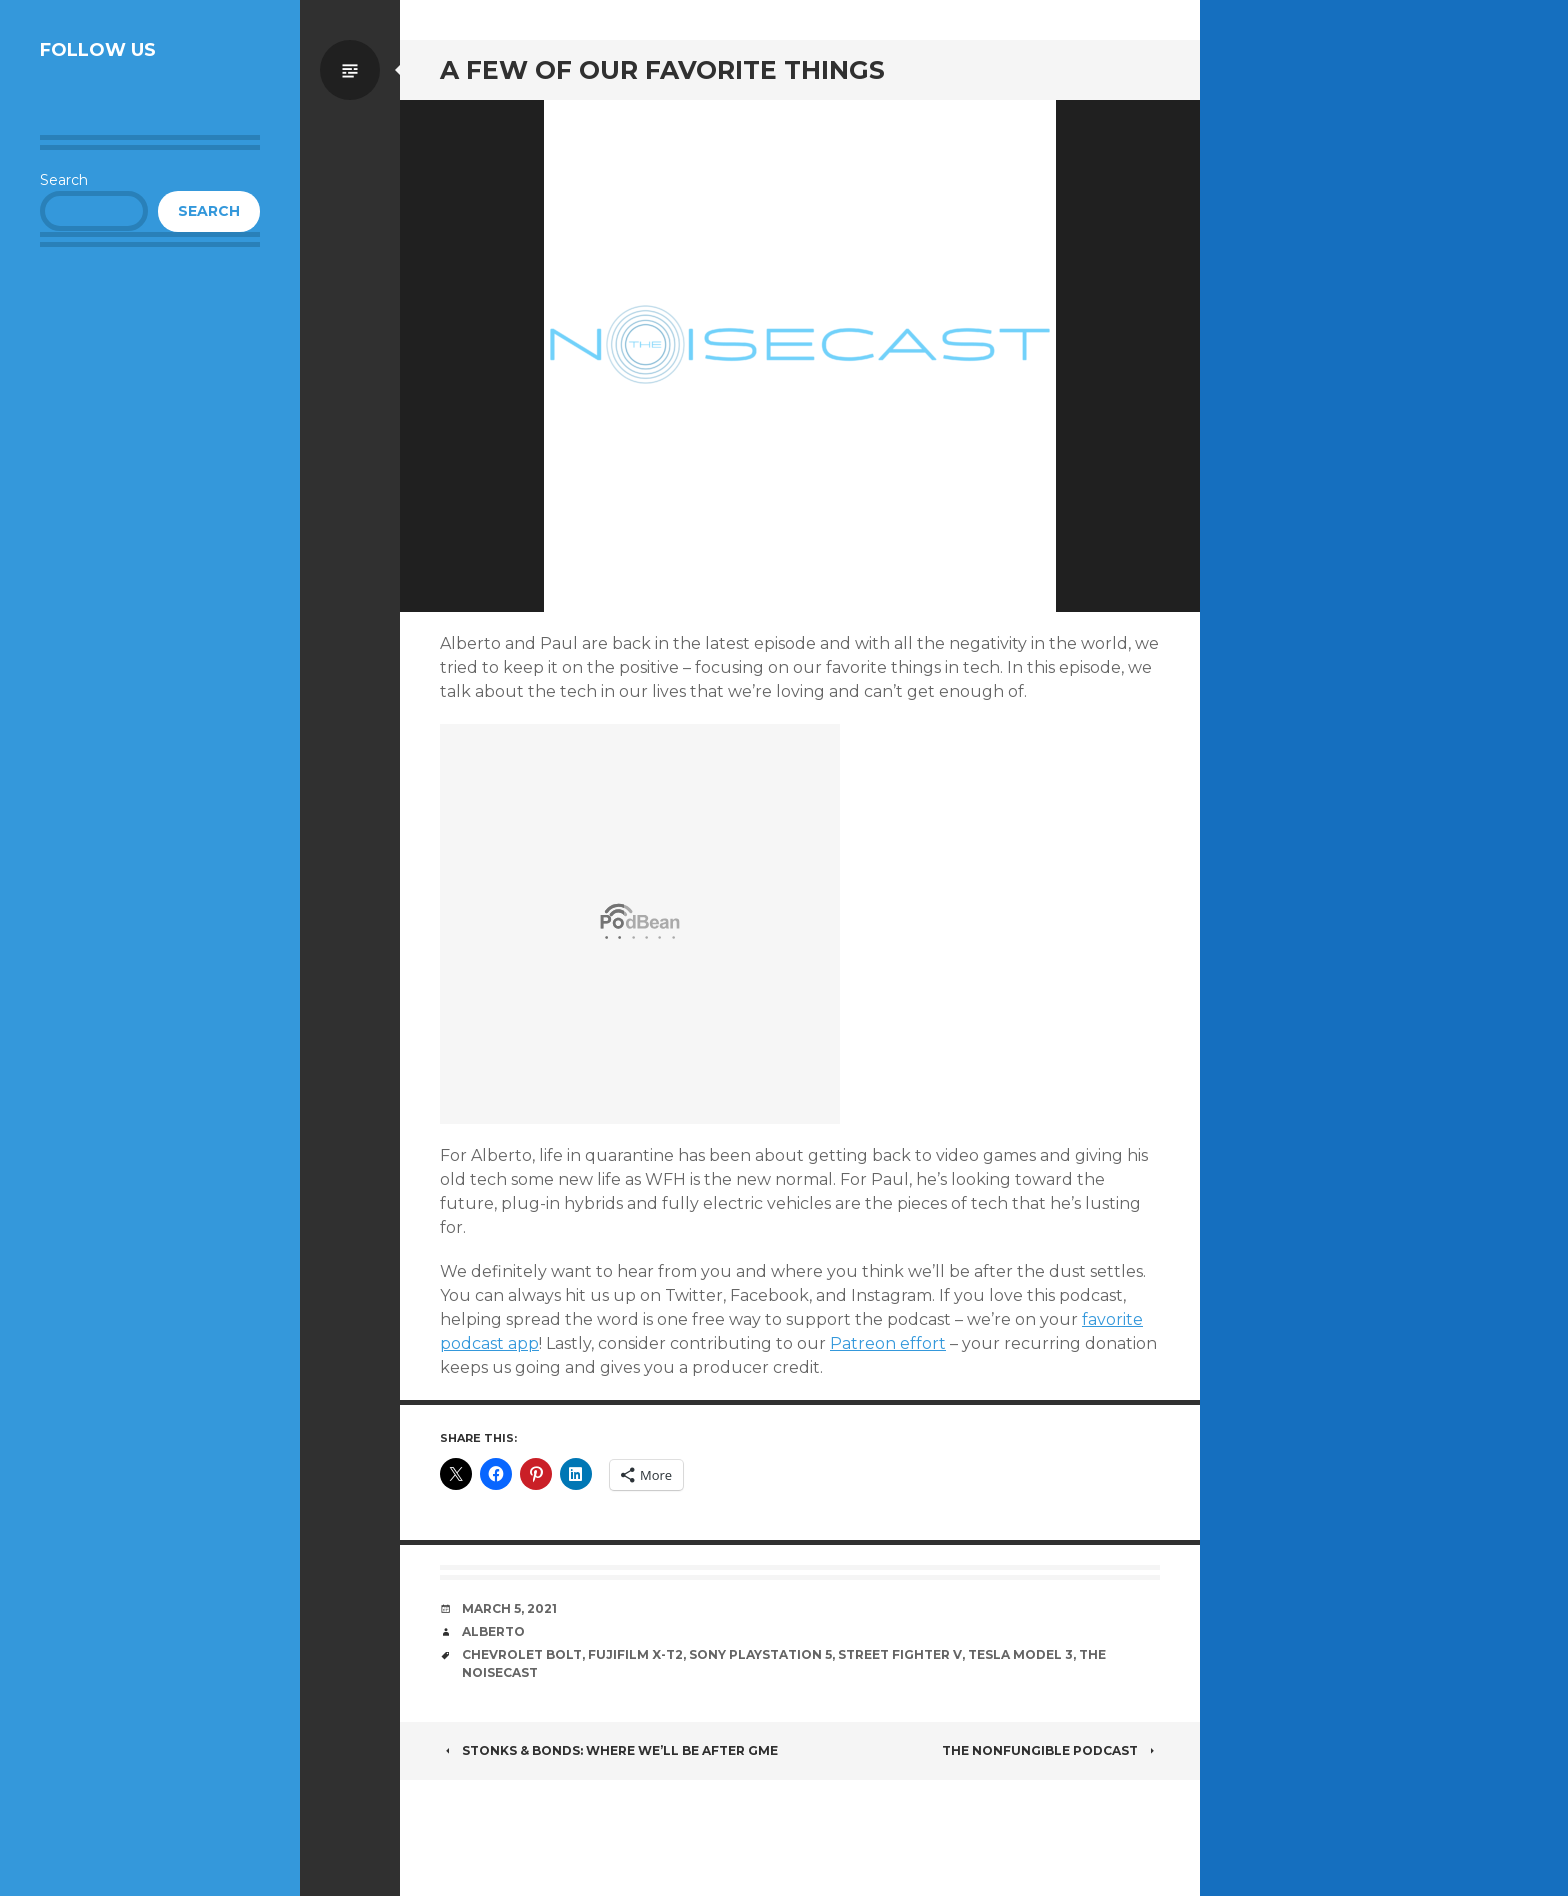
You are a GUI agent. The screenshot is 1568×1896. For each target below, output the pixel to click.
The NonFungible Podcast (1051, 1750)
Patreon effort (888, 1343)
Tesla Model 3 (1020, 1654)
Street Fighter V (900, 1654)
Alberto (493, 1631)
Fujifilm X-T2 (635, 1654)
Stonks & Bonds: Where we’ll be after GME (609, 1750)
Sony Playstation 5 (760, 1654)
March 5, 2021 (509, 1608)
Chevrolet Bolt (522, 1654)
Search (64, 180)
